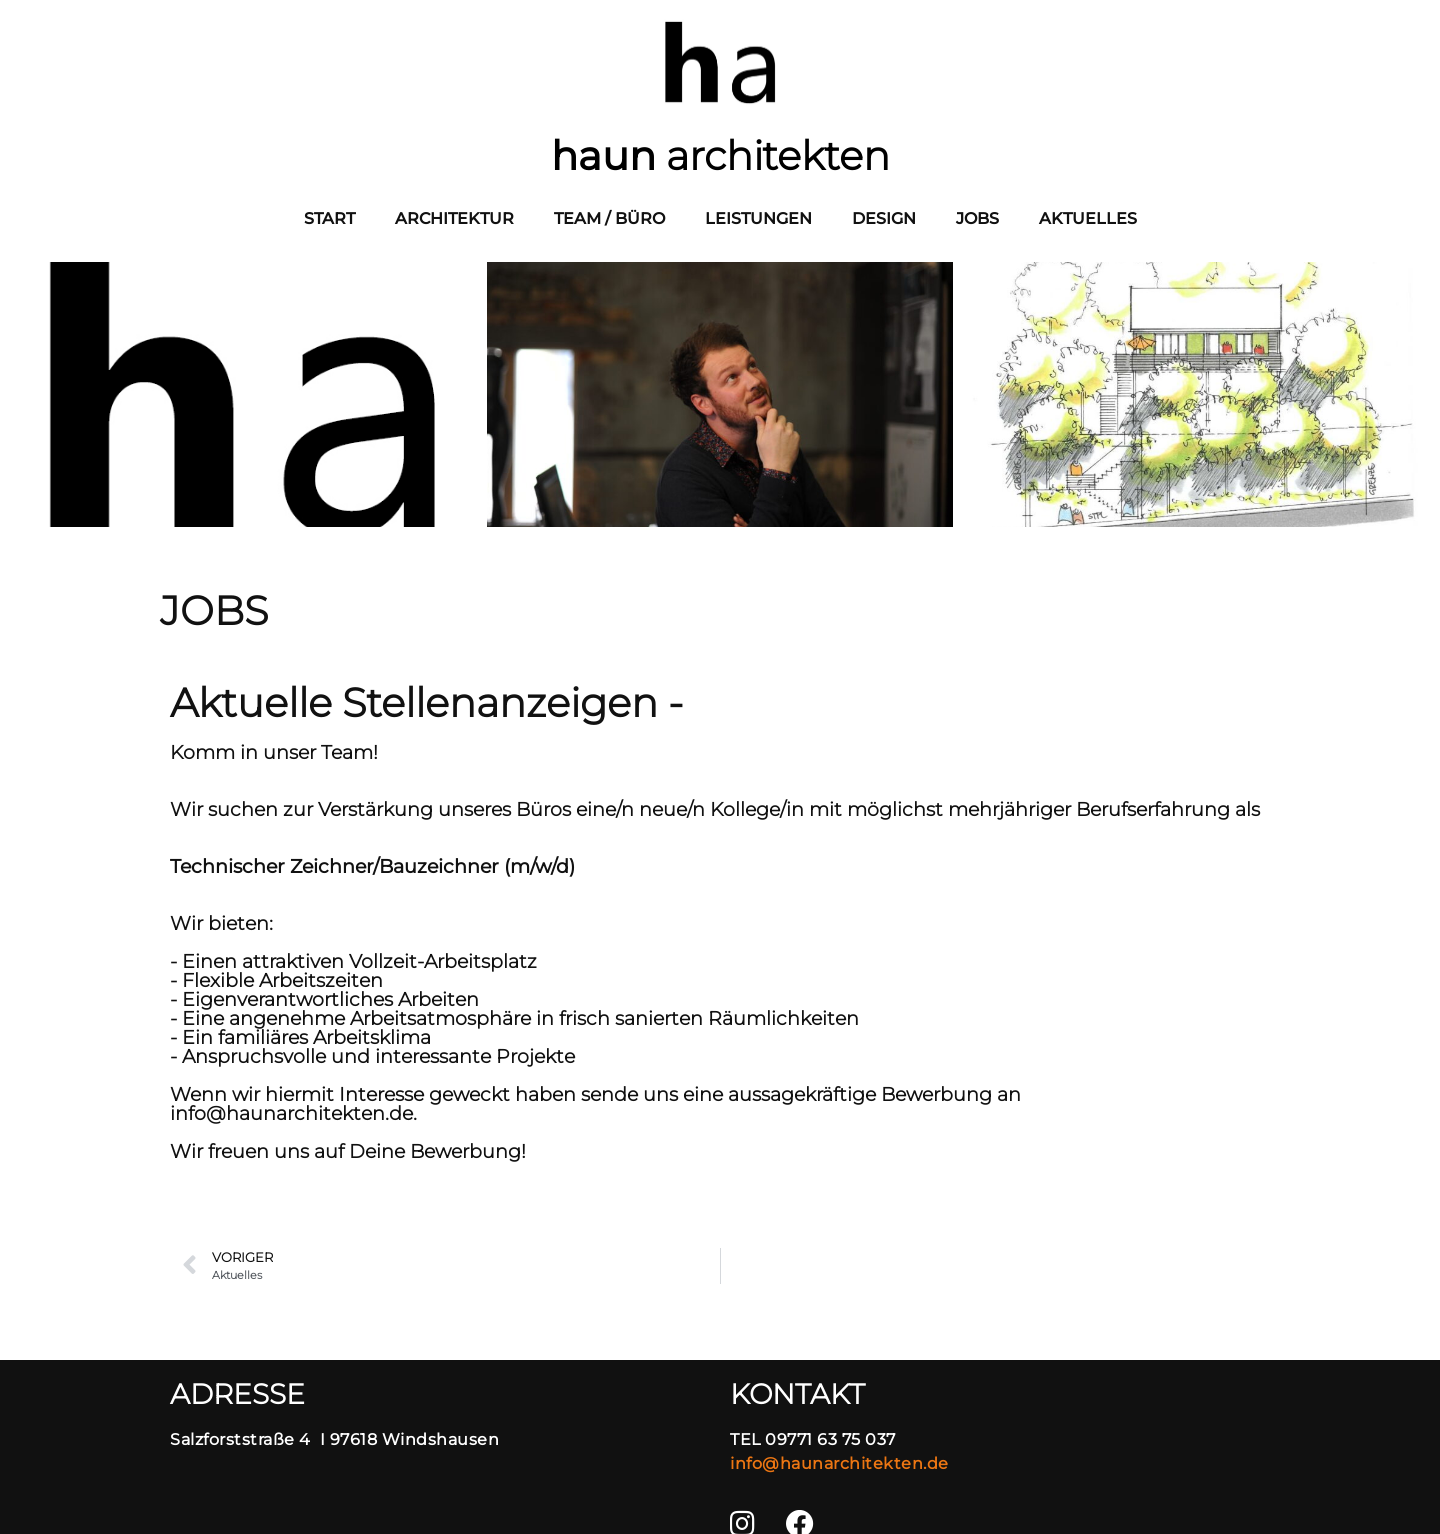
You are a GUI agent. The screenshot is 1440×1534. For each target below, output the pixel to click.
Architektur (454, 218)
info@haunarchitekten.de (839, 1463)
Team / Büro (609, 218)
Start (329, 218)
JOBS (977, 218)
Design (884, 218)
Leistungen (758, 218)
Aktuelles (1088, 218)
